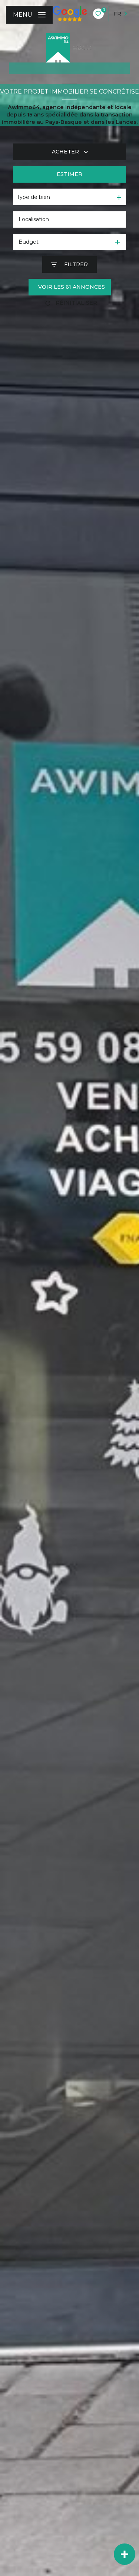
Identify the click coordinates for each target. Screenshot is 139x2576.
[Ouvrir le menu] (29, 15)
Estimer (69, 174)
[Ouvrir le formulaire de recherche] (69, 264)
